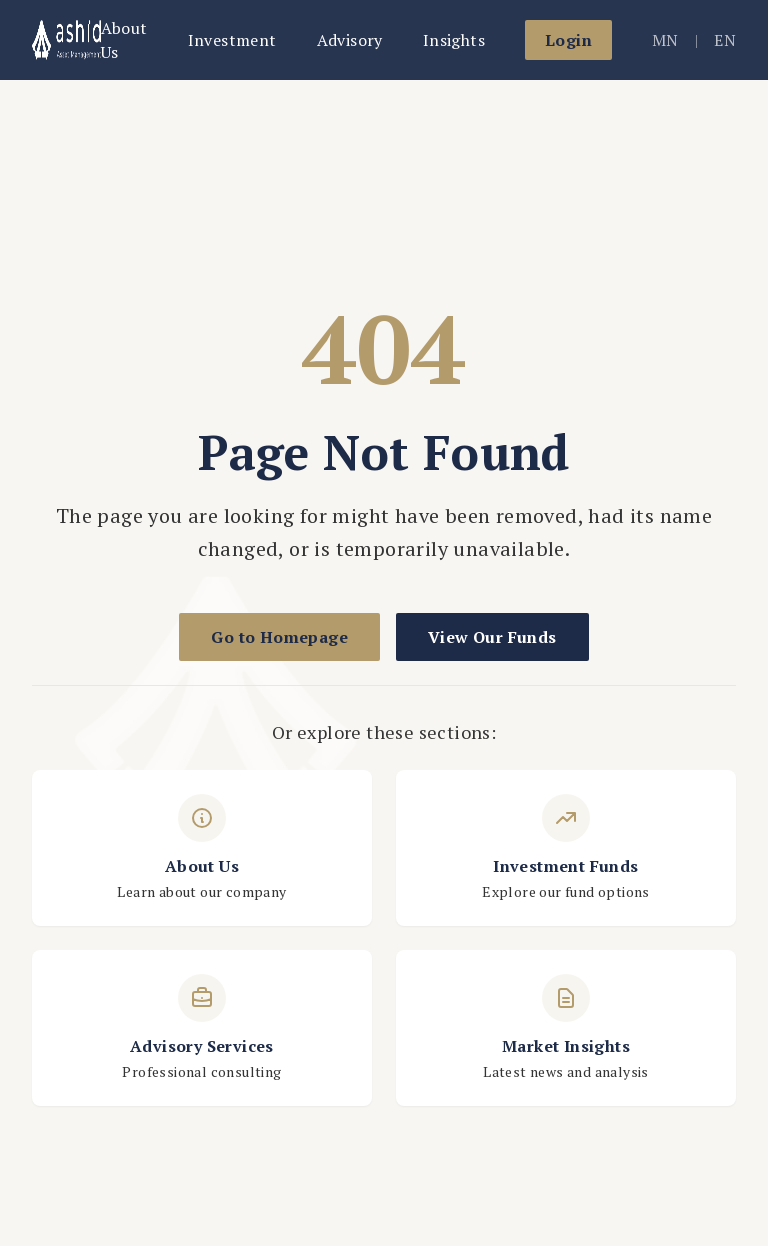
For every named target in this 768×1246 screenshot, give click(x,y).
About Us (124, 40)
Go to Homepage (279, 637)
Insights (454, 40)
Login (568, 40)
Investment (232, 40)
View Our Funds (492, 637)
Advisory (350, 40)
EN (725, 40)
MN (665, 40)
